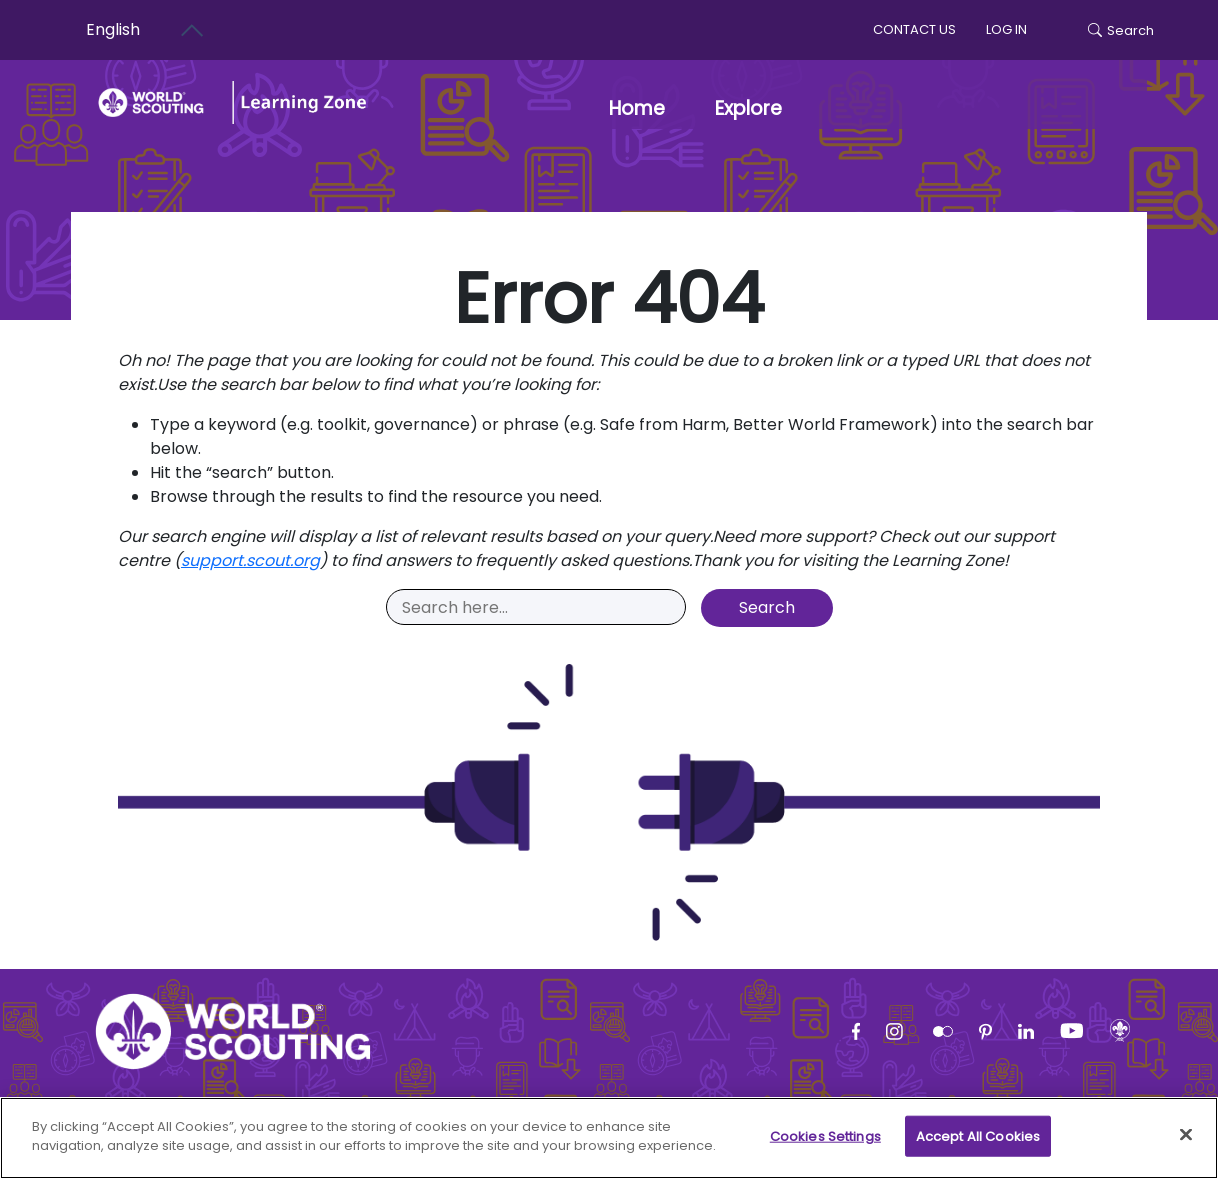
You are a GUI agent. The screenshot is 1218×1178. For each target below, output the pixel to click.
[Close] (1186, 1144)
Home (637, 108)
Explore (748, 108)
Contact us (914, 29)
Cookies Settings (825, 1145)
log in (1006, 29)
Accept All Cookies (978, 1145)
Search (1121, 30)
